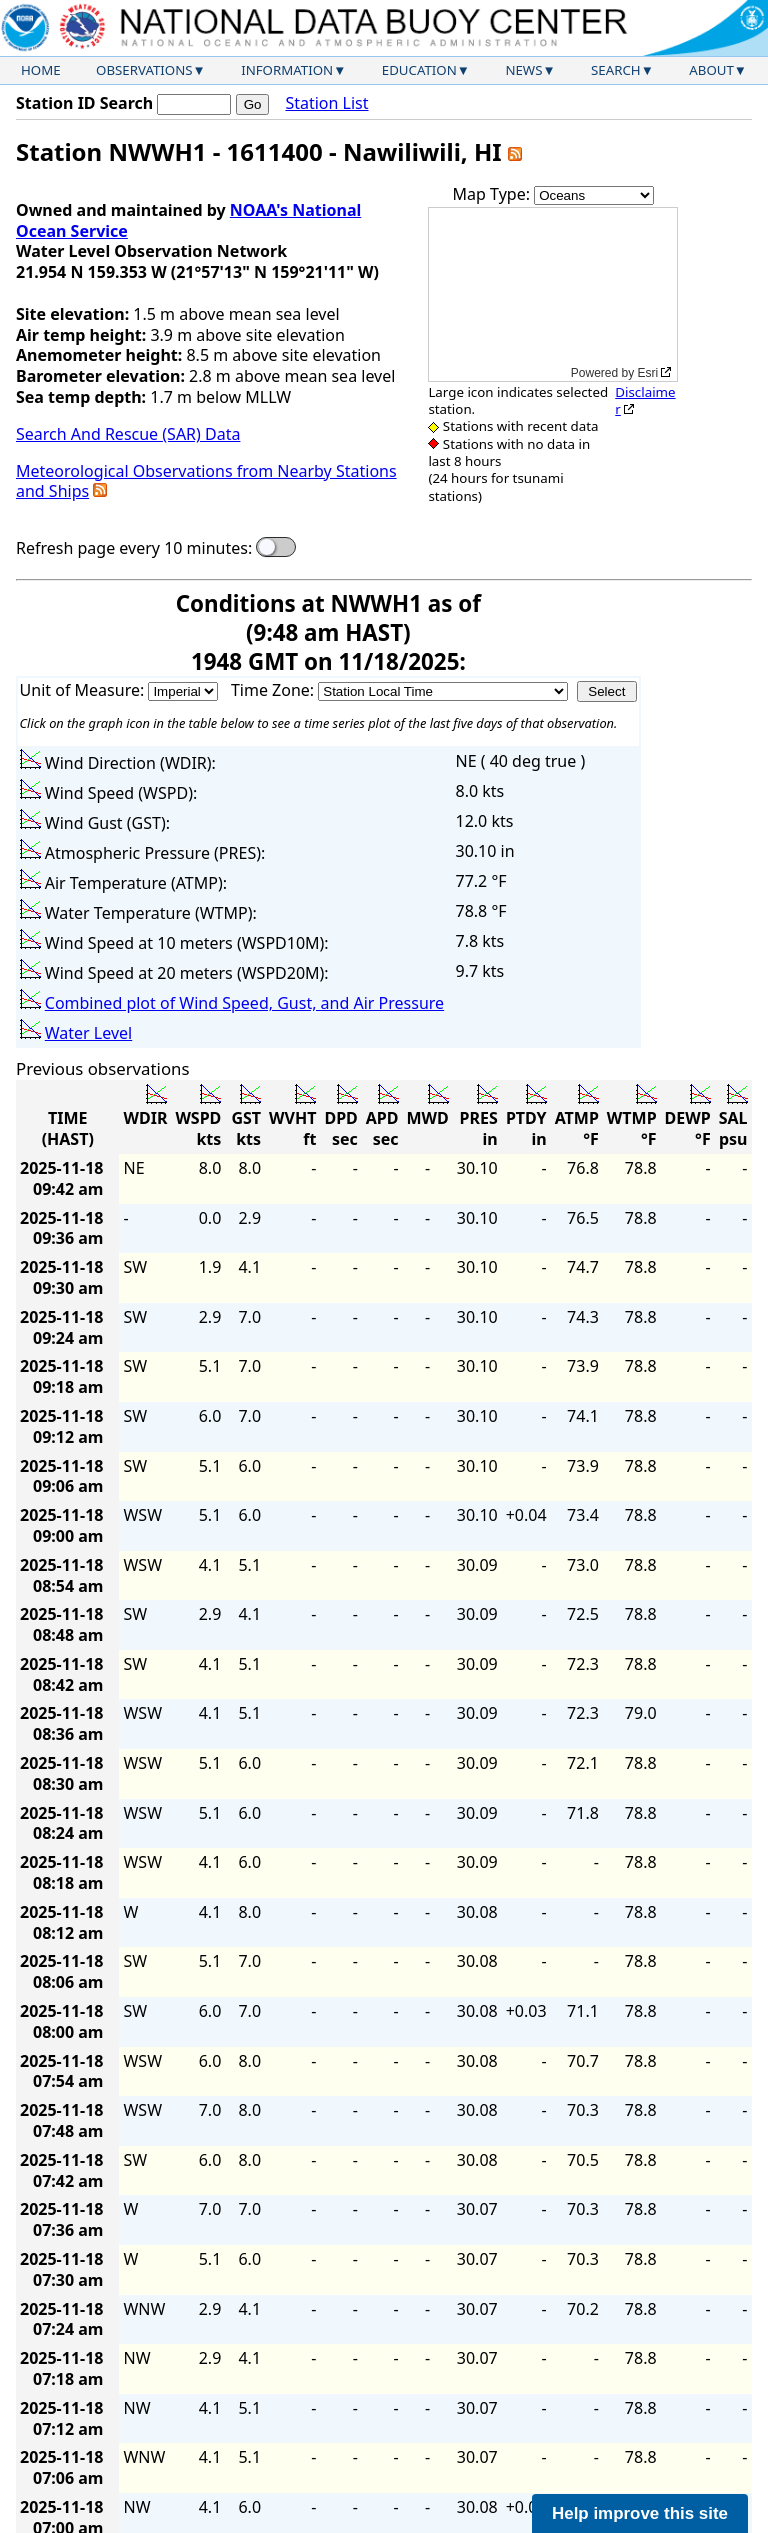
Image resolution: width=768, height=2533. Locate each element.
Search (616, 70)
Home (41, 70)
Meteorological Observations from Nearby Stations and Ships (206, 481)
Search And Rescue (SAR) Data (128, 434)
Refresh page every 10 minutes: (134, 548)
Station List (326, 103)
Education (419, 70)
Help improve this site (640, 2513)
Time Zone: (274, 690)
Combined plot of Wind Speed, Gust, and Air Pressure (244, 1003)
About (711, 70)
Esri (648, 373)
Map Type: (494, 194)
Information (287, 70)
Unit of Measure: (84, 690)
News (523, 70)
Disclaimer (645, 400)
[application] (553, 294)
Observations (144, 70)
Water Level (88, 1033)
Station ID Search (84, 103)
